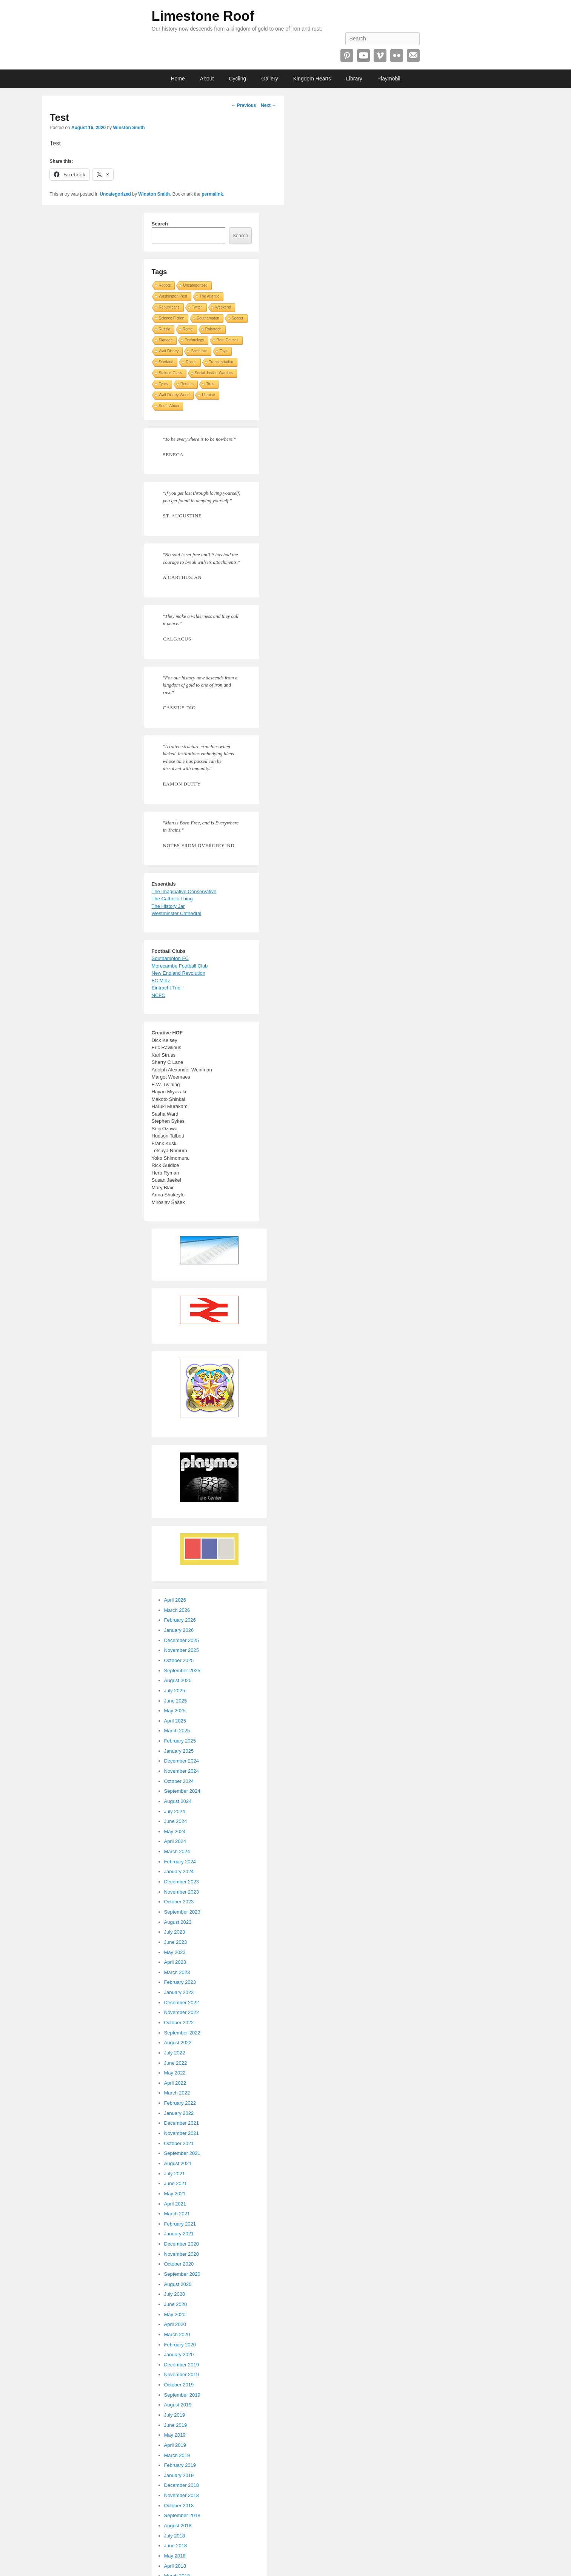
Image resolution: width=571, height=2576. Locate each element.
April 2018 (175, 2566)
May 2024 (175, 1831)
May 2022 (175, 2073)
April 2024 (175, 1841)
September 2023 (182, 1912)
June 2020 (175, 2304)
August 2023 (178, 1922)
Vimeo (380, 55)
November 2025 (181, 1650)
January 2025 (179, 1751)
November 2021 (181, 2133)
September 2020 (182, 2274)
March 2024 (177, 1851)
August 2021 (178, 2163)
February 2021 (180, 2224)
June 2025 (175, 1701)
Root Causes (228, 340)
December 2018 (181, 2485)
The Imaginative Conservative (184, 891)
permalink (212, 194)
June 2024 (175, 1821)
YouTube (363, 55)
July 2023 (174, 1932)
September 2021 (182, 2153)
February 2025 (180, 1741)
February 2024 (180, 1861)
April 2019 (175, 2445)
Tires (210, 384)
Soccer (237, 318)
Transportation (221, 362)
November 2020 (181, 2254)
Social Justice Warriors (214, 373)
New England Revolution (178, 973)
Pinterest (346, 55)
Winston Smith (129, 127)
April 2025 (175, 1721)
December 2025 (181, 1640)
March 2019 (177, 2455)
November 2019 (181, 2374)
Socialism (199, 351)
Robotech (213, 329)
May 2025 (175, 1710)
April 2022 (175, 2083)
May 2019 (175, 2435)
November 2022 (181, 2012)
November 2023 (181, 1892)
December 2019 (181, 2365)
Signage (166, 340)
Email (413, 55)
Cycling (237, 79)
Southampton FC (170, 958)
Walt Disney (169, 351)
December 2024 (181, 1761)
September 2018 (182, 2515)
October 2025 (179, 1660)
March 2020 (177, 2334)
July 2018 (174, 2536)
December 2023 (181, 1882)
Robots (165, 285)
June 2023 (175, 1942)
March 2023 (177, 1972)
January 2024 (179, 1871)
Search (160, 224)
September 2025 (182, 1670)
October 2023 (179, 1902)
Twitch (197, 307)
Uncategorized (115, 194)
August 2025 (178, 1680)
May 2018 (175, 2556)
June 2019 (175, 2425)
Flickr (396, 55)
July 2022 (174, 2053)
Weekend (223, 307)
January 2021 (179, 2233)
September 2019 (182, 2395)
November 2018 (181, 2495)
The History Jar (168, 906)
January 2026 (179, 1630)
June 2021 (175, 2183)
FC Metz (161, 980)
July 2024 (174, 1811)
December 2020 (181, 2244)
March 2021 (177, 2213)
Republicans (169, 307)
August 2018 (178, 2525)
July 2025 (174, 1690)
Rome (188, 329)
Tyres (163, 384)
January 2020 (179, 2354)
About (207, 79)
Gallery (269, 79)
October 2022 (179, 2022)
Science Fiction (172, 318)
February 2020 (180, 2345)
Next (268, 105)
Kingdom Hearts (312, 79)
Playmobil (388, 79)
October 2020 (179, 2264)
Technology (194, 340)
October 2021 (179, 2143)
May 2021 (175, 2193)
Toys (224, 351)
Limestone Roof (203, 16)
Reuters (187, 384)
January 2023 (179, 1992)
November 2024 (181, 1771)
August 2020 (178, 2284)
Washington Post (173, 296)
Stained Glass (170, 373)
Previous (243, 105)
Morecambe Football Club (180, 966)
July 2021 (174, 2173)
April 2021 (175, 2204)
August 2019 (178, 2405)
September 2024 (182, 1791)
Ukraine (208, 395)
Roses (191, 362)
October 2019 (179, 2385)
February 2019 (180, 2465)
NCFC (158, 995)
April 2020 (175, 2324)
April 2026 (175, 1600)
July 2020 (174, 2294)
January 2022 (179, 2113)
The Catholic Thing (172, 898)
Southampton (208, 318)
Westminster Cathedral (177, 913)
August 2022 (178, 2042)
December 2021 (181, 2123)
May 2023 (175, 1952)
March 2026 (177, 1610)
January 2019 (179, 2475)
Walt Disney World (174, 395)
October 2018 (179, 2505)
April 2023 (175, 1962)
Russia (165, 329)
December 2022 (181, 2002)
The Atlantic (209, 296)
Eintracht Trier (167, 988)
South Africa (169, 406)
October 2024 (179, 1781)
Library (354, 79)
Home (178, 79)
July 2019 (174, 2415)
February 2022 (180, 2103)
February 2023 (180, 1982)
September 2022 (182, 2033)
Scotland (166, 362)
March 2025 (177, 1730)
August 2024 (178, 1801)
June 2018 (175, 2545)
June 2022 (175, 2063)
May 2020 (175, 2314)
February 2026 (180, 1620)
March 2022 (177, 2093)
